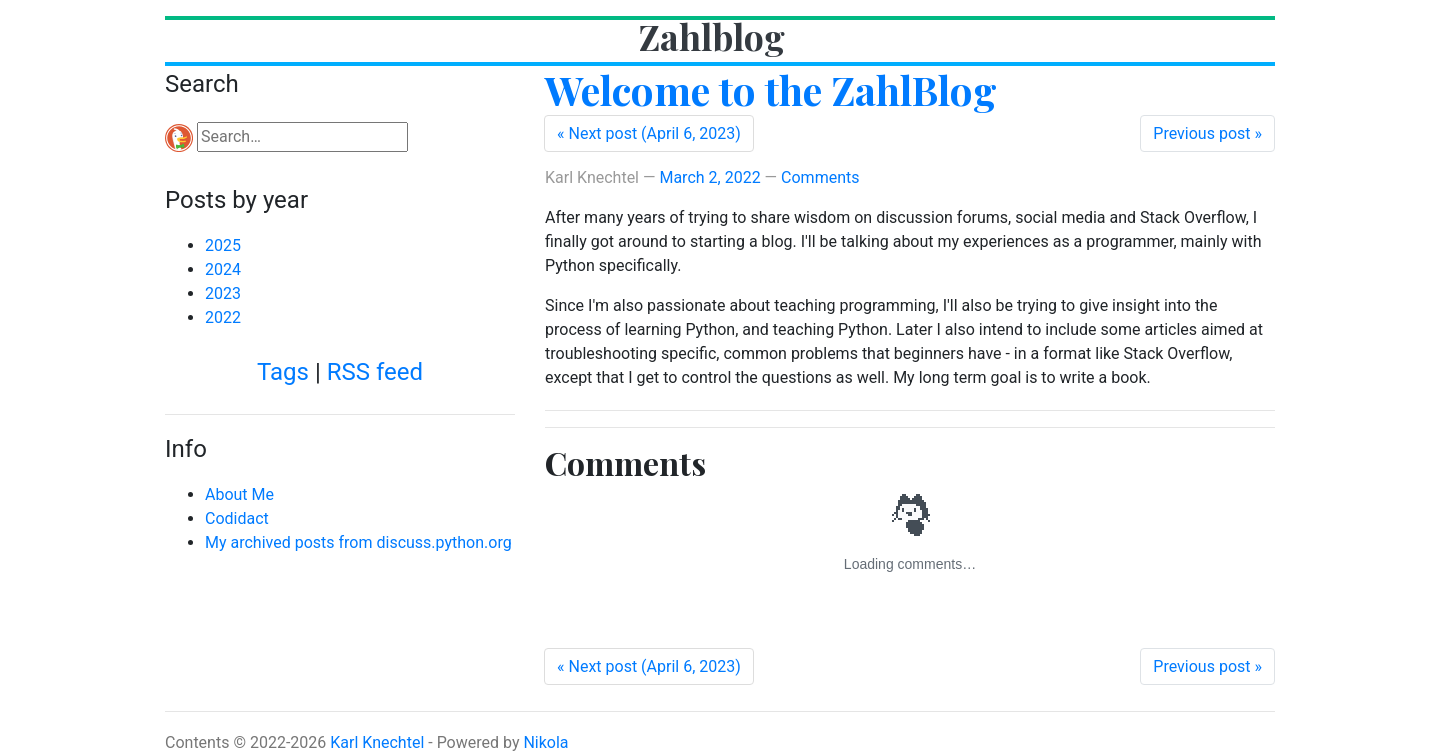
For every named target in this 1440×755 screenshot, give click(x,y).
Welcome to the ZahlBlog (771, 89)
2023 (223, 293)
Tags (283, 372)
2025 (223, 245)
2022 (223, 317)
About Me (239, 494)
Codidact (237, 518)
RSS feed (375, 372)
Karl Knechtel (377, 742)
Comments (820, 177)
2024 (223, 269)
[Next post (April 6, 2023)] (649, 133)
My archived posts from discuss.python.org (358, 542)
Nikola (545, 742)
